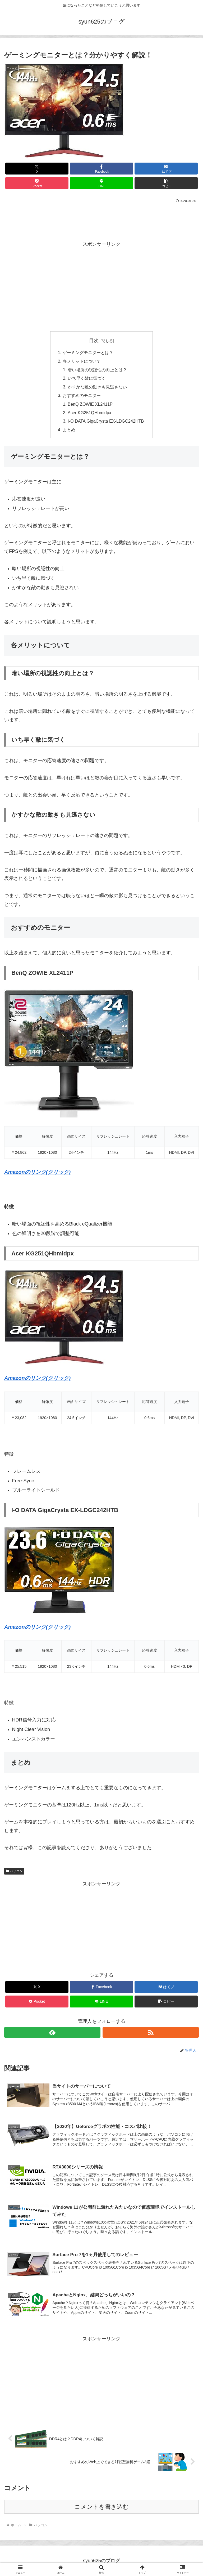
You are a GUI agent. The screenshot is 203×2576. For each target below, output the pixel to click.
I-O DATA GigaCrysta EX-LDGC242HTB (106, 421)
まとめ (69, 429)
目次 (94, 340)
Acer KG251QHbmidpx (89, 412)
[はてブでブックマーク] (166, 169)
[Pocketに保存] (36, 183)
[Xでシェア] (36, 169)
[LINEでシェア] (101, 183)
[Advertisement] (101, 219)
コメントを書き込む (102, 2506)
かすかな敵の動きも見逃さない (97, 386)
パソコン (14, 1871)
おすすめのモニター (82, 395)
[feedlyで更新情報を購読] (52, 2032)
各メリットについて (82, 361)
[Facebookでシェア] (101, 169)
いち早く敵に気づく (87, 378)
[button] (166, 183)
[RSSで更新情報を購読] (151, 2032)
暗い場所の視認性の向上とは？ (97, 369)
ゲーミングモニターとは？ (88, 352)
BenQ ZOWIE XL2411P (90, 404)
